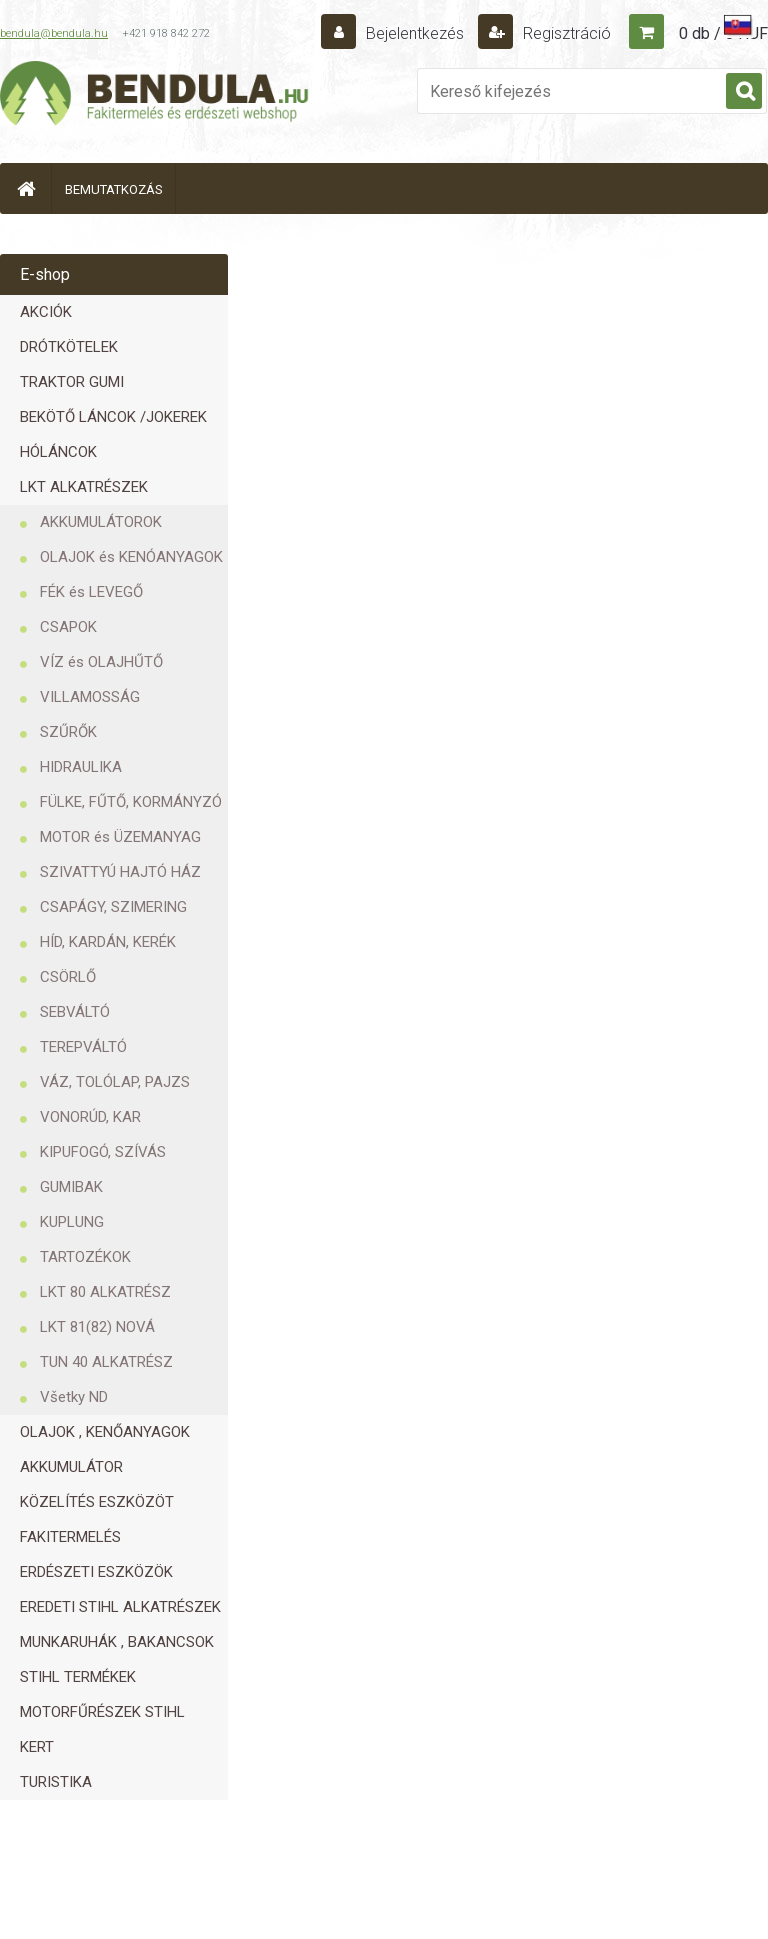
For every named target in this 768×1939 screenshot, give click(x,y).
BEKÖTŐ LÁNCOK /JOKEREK (113, 417)
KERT (37, 1747)
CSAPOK (68, 627)
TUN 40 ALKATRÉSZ (106, 1362)
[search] (744, 92)
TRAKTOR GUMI (72, 382)
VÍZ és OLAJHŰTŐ (101, 662)
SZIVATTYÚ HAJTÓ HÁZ (120, 872)
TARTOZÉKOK (85, 1257)
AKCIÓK (46, 312)
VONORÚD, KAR (90, 1117)
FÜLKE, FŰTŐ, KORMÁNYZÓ (131, 802)
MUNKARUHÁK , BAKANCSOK (117, 1642)
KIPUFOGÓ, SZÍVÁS (103, 1152)
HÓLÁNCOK (58, 452)
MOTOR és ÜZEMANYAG (120, 837)
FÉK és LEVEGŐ (91, 592)
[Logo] (155, 96)
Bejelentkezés (415, 33)
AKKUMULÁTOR (71, 1467)
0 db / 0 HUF (723, 33)
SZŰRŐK (68, 732)
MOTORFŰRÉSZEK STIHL (102, 1712)
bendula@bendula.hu (54, 33)
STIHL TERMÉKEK (78, 1677)
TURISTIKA (56, 1782)
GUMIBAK (71, 1187)
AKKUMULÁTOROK (101, 522)
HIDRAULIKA (81, 767)
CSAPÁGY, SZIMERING (113, 907)
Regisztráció (565, 33)
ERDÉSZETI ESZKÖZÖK (96, 1572)
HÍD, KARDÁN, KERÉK (108, 942)
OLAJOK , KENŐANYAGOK (105, 1432)
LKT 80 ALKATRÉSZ (105, 1292)
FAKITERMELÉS (70, 1537)
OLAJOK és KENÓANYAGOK (131, 557)
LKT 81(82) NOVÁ (97, 1327)
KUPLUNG (72, 1222)
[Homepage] (26, 188)
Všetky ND (74, 1397)
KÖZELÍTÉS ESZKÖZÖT (97, 1502)
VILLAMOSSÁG (90, 697)
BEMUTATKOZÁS (114, 189)
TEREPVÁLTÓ (83, 1047)
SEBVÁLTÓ (75, 1012)
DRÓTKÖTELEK (69, 347)
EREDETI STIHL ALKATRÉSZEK (120, 1607)
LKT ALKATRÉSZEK (84, 487)
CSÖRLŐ (68, 977)
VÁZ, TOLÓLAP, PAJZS (115, 1082)
